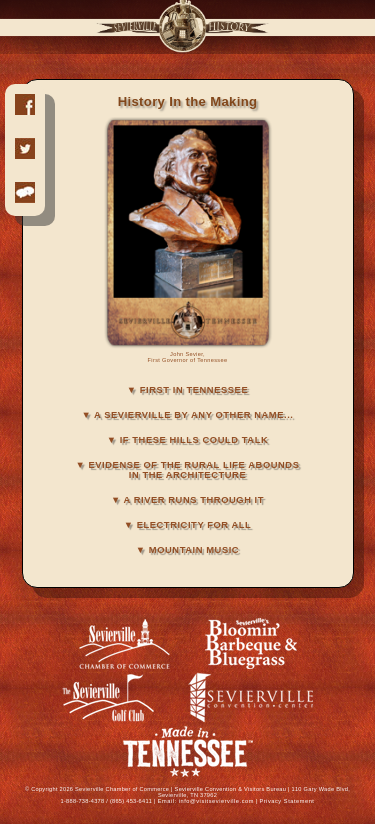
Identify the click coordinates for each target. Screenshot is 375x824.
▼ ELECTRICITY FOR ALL (188, 525)
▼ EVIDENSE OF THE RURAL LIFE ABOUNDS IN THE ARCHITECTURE (188, 470)
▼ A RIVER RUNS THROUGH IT (187, 500)
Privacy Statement (286, 801)
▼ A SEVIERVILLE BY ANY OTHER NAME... (187, 415)
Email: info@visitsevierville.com (206, 801)
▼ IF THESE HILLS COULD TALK (188, 440)
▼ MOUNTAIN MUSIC (187, 550)
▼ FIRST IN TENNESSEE (187, 390)
